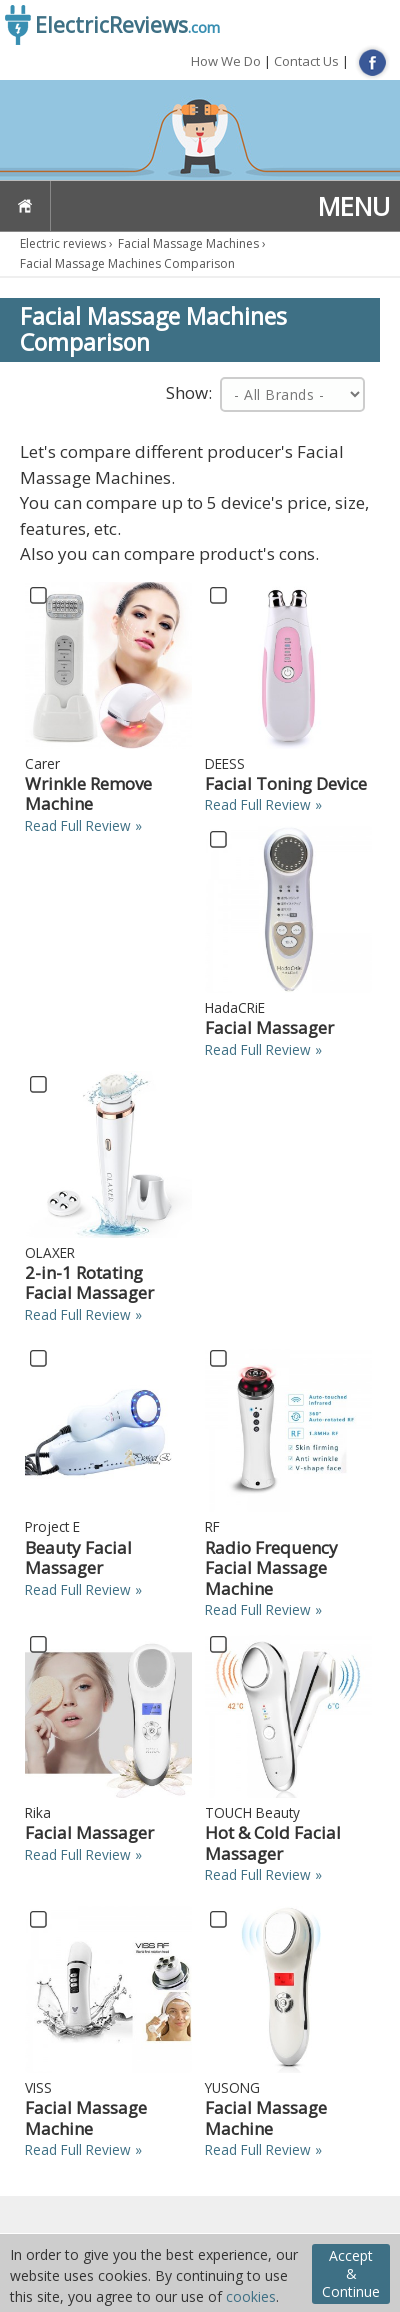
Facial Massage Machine (86, 2117)
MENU (354, 206)
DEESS (225, 763)
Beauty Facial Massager (78, 1557)
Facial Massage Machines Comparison (127, 263)
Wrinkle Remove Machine (88, 793)
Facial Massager (269, 1027)
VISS (38, 2087)
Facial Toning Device (286, 783)
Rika (38, 1812)
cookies (251, 2296)
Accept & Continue (351, 2273)
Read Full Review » (83, 825)
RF (212, 1526)
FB (372, 62)
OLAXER (50, 1252)
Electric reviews (63, 243)
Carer (42, 763)
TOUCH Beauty (252, 1812)
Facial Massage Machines (188, 243)
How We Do (226, 61)
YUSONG (232, 2087)
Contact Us (306, 61)
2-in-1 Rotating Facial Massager (89, 1282)
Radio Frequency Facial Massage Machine (271, 1568)
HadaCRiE (235, 1007)
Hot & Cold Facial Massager (273, 1842)
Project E (52, 1526)
